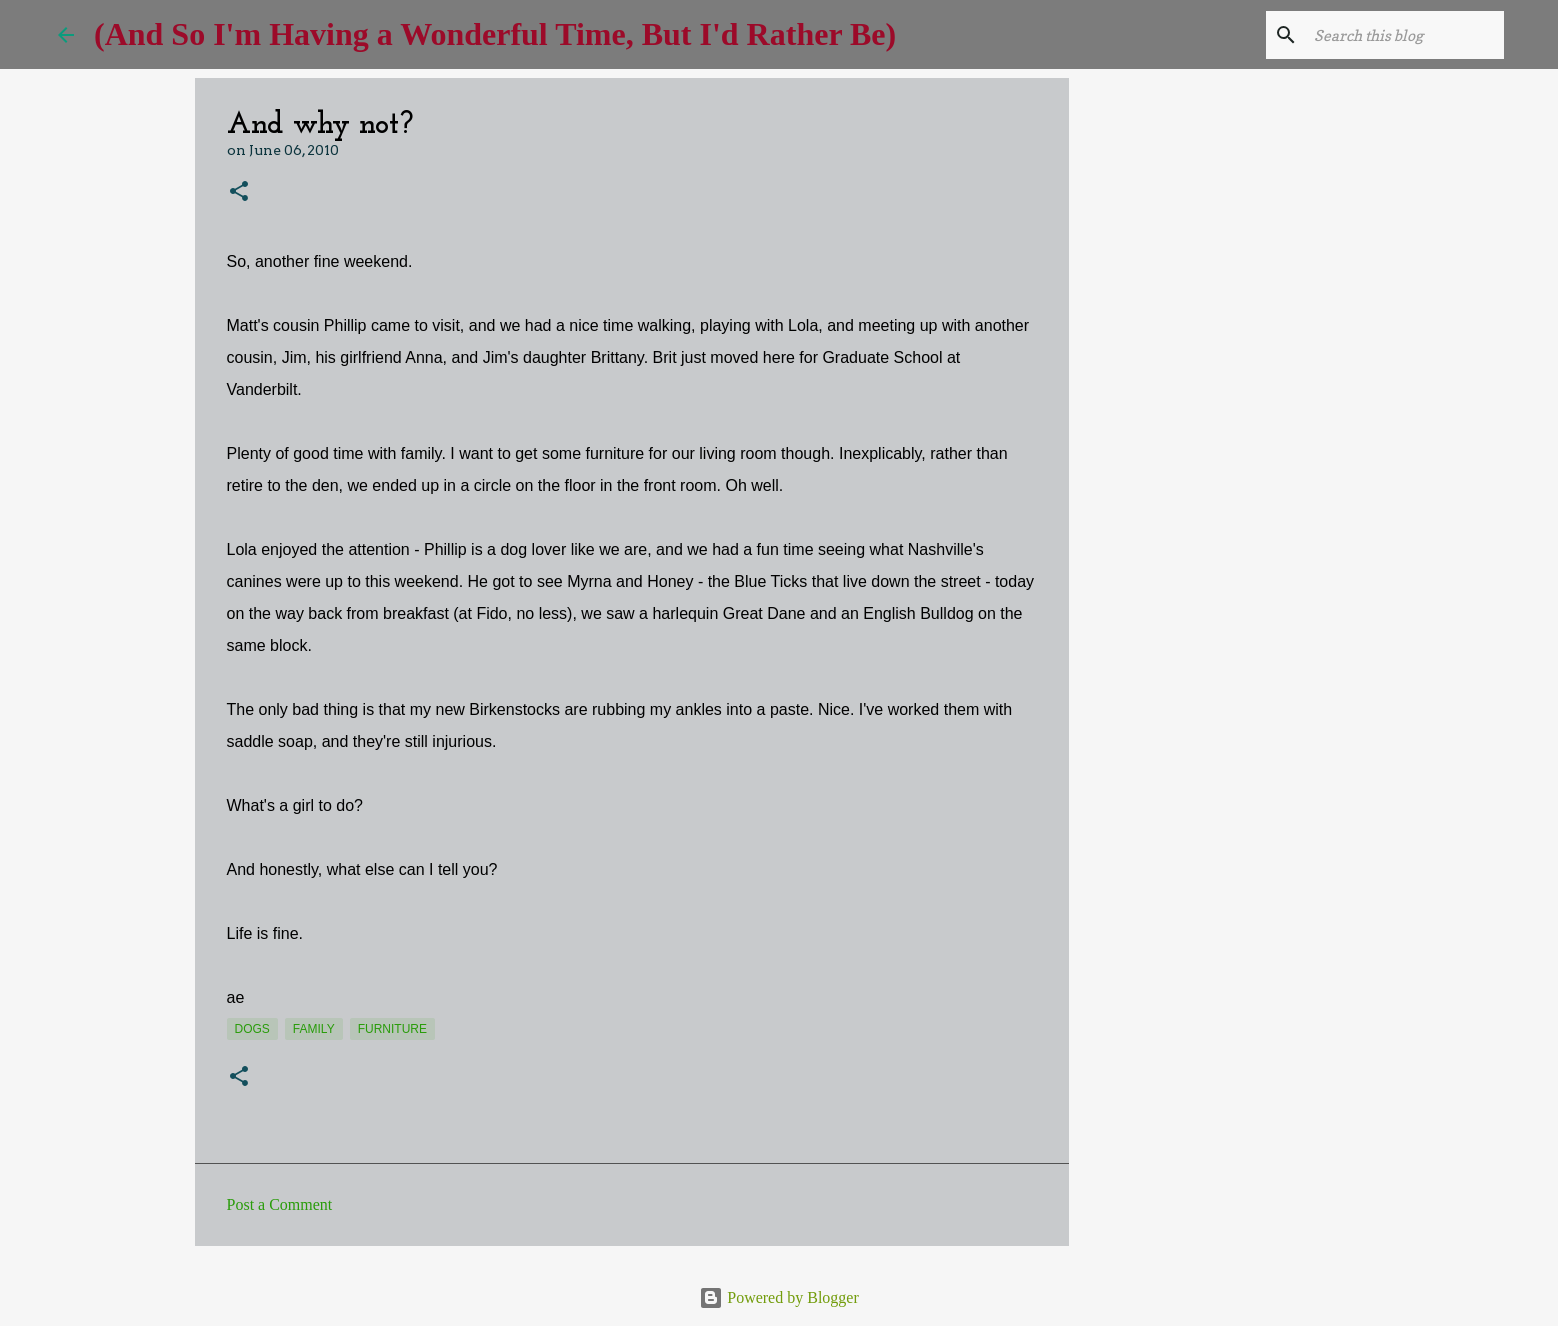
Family (314, 1029)
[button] (239, 192)
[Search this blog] (1399, 35)
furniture (392, 1029)
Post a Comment (280, 1204)
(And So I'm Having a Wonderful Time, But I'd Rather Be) (495, 34)
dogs (252, 1029)
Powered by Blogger (779, 1297)
